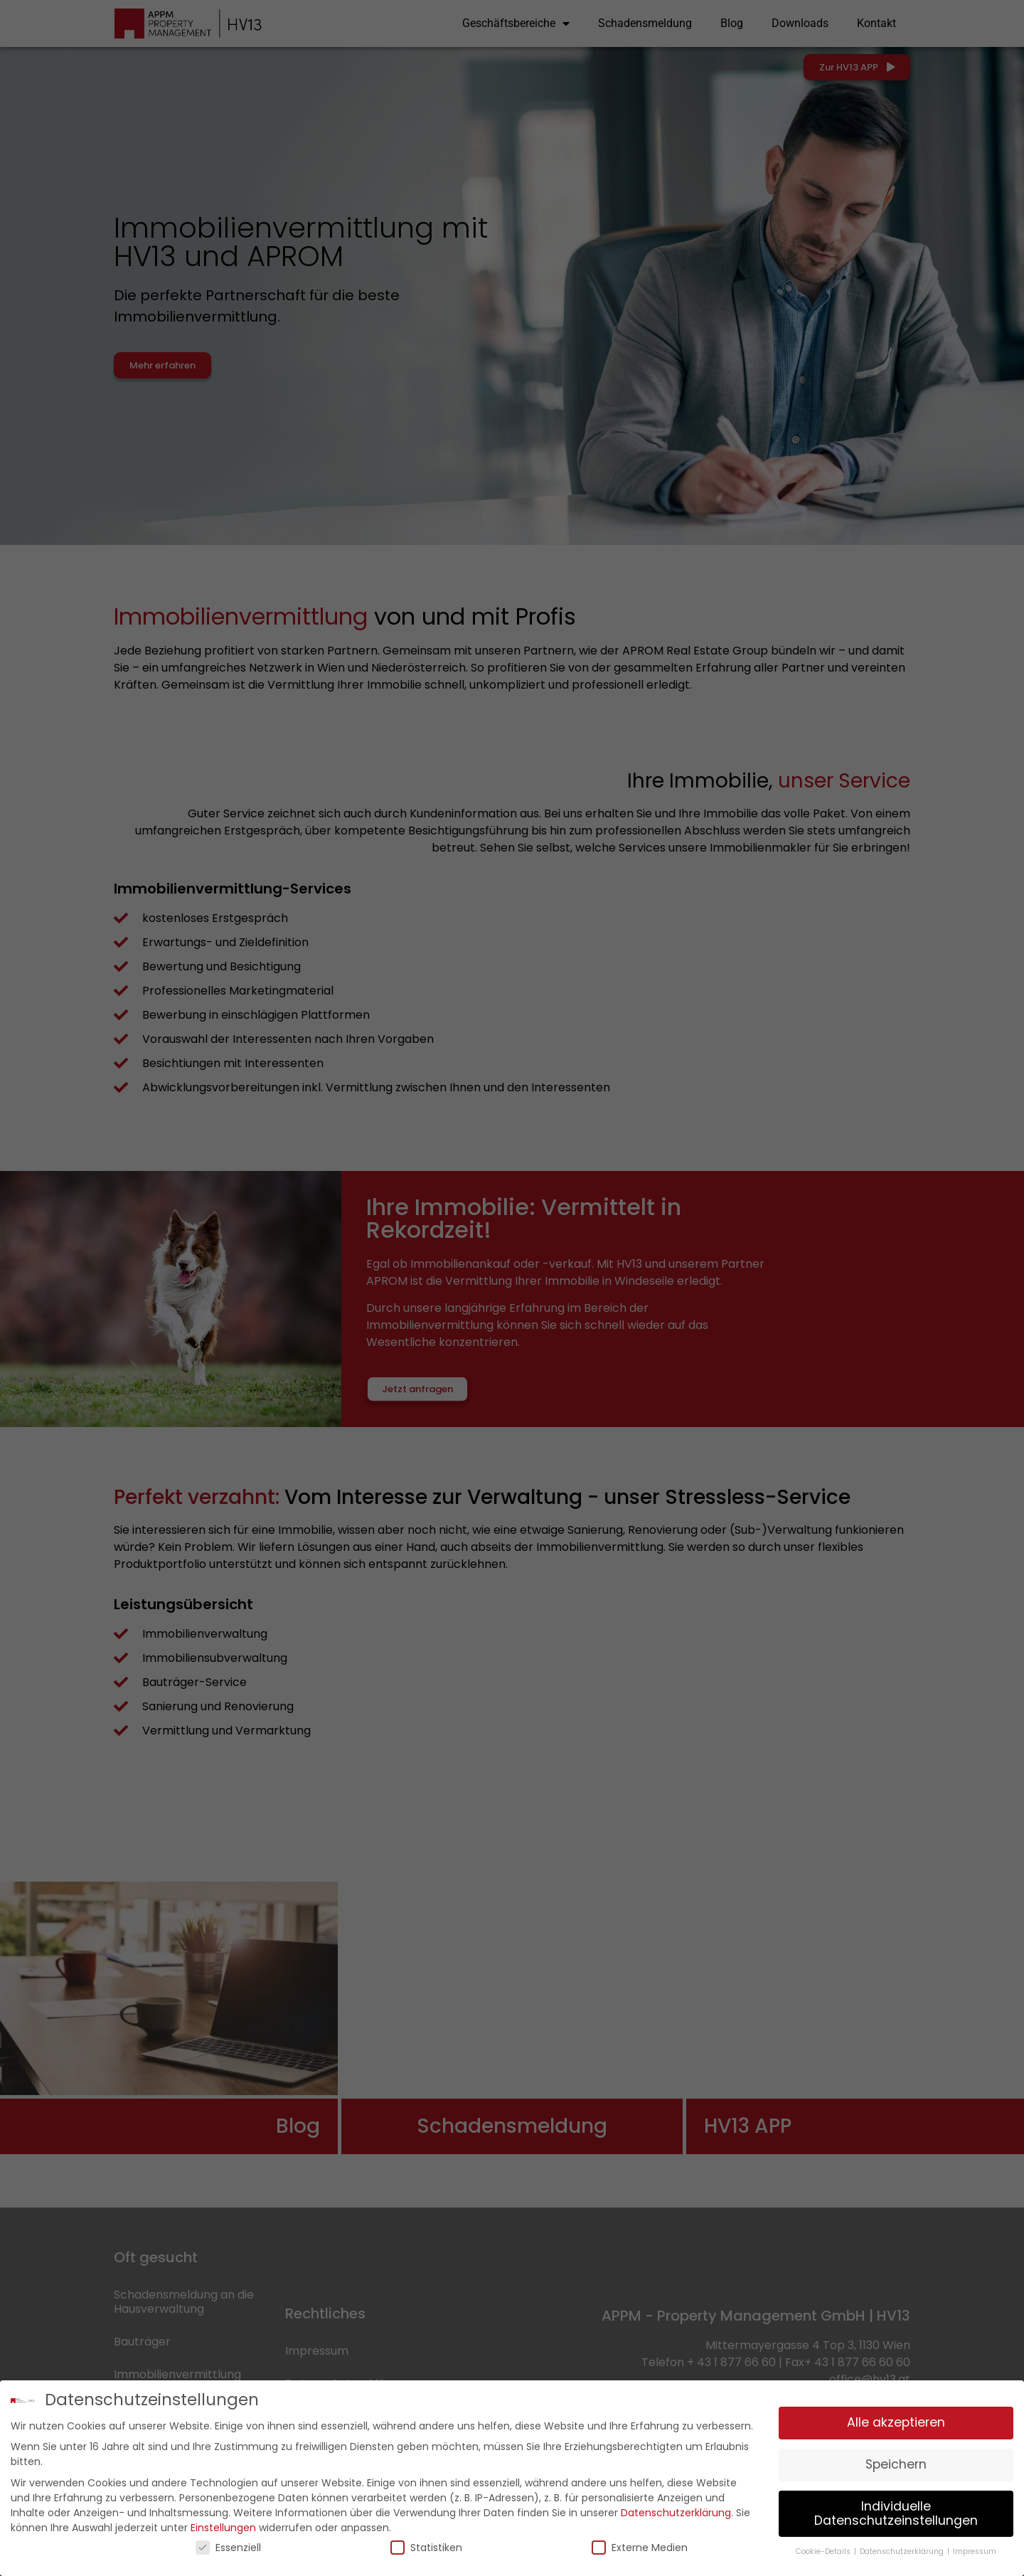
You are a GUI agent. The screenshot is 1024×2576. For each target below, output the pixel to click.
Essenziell (228, 2546)
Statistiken (426, 2546)
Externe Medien (640, 2546)
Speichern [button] (896, 2462)
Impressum (974, 2550)
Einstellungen (223, 2526)
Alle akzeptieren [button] (896, 2421)
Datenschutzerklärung (676, 2511)
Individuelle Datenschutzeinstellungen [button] (896, 2512)
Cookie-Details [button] (824, 2550)
